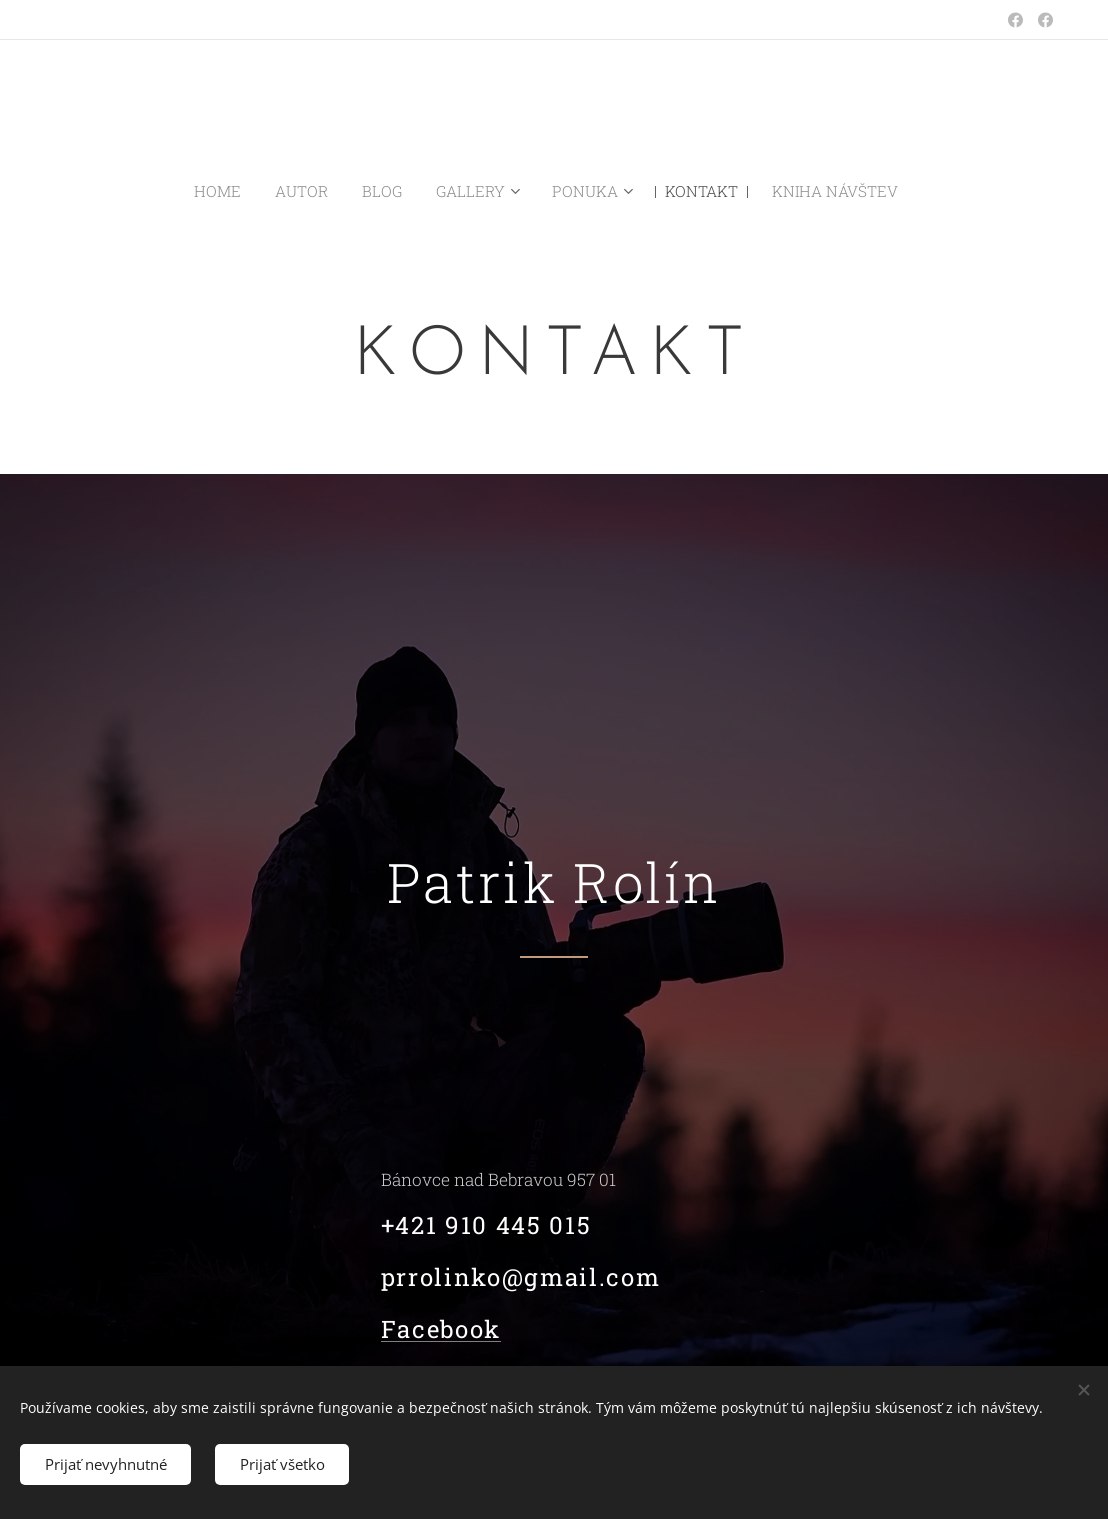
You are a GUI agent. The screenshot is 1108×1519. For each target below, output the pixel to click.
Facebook (441, 1330)
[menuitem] (246, 191)
